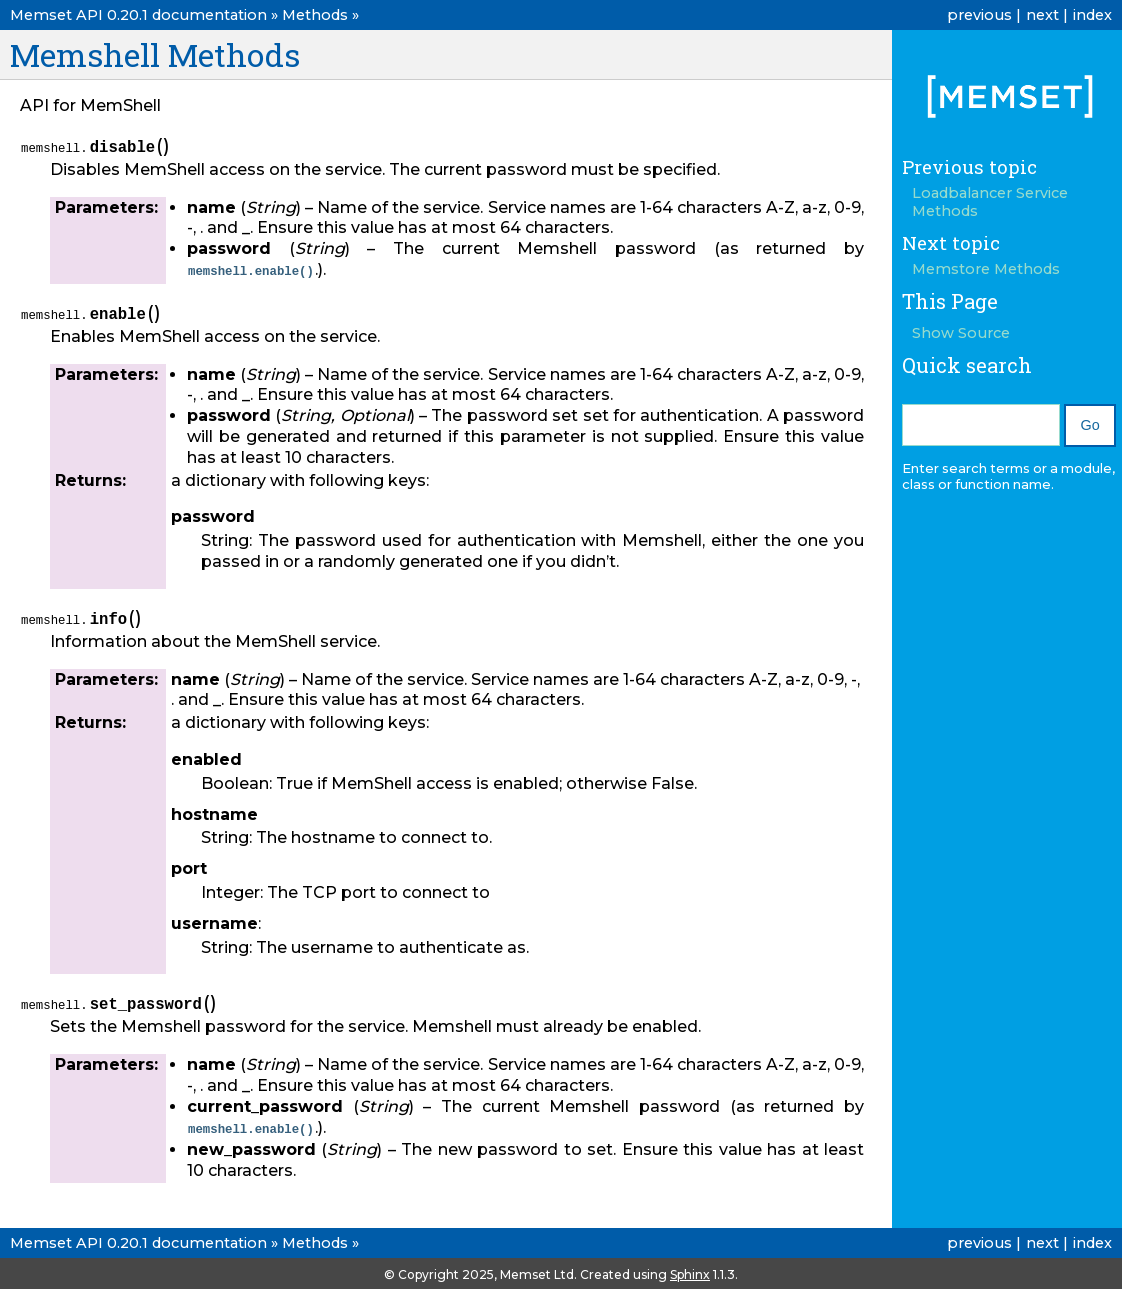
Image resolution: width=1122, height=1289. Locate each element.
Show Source (961, 333)
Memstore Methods (986, 269)
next (1042, 15)
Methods (315, 15)
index (1092, 15)
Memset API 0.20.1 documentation (138, 15)
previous (979, 15)
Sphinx (690, 1272)
